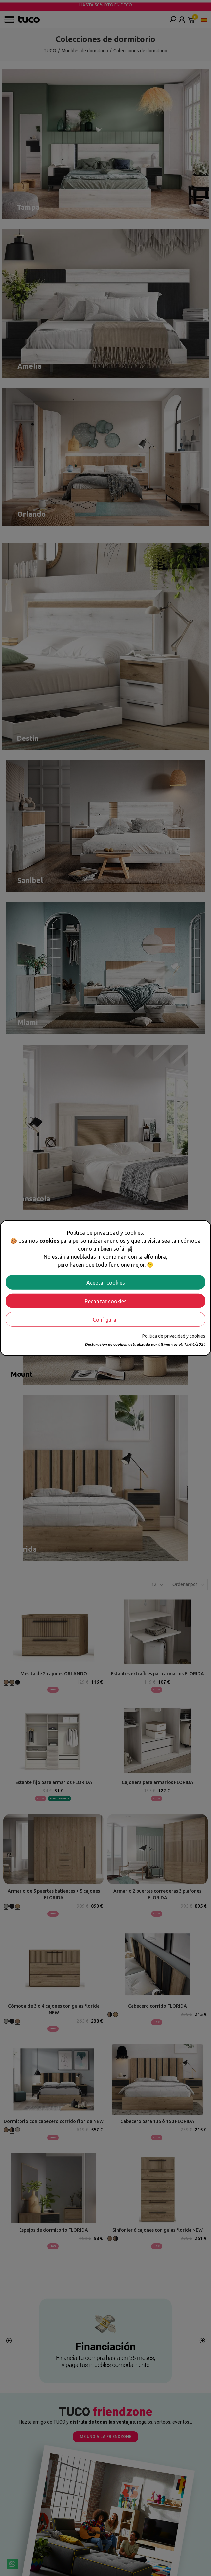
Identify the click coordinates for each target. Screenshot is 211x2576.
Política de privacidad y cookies (173, 1335)
